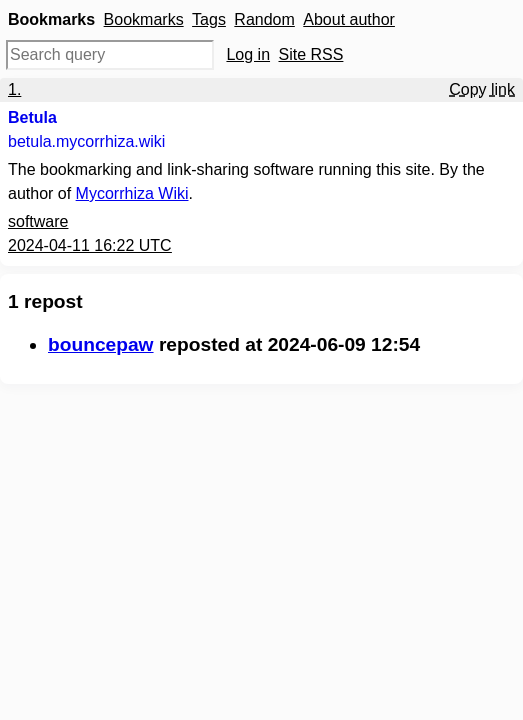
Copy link (482, 89)
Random (264, 19)
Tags (209, 19)
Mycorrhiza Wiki (132, 193)
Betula (32, 117)
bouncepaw (101, 344)
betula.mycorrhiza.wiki (86, 141)
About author (349, 19)
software (38, 221)
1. (14, 89)
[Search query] (110, 55)
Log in (248, 54)
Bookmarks (144, 19)
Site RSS (311, 54)
